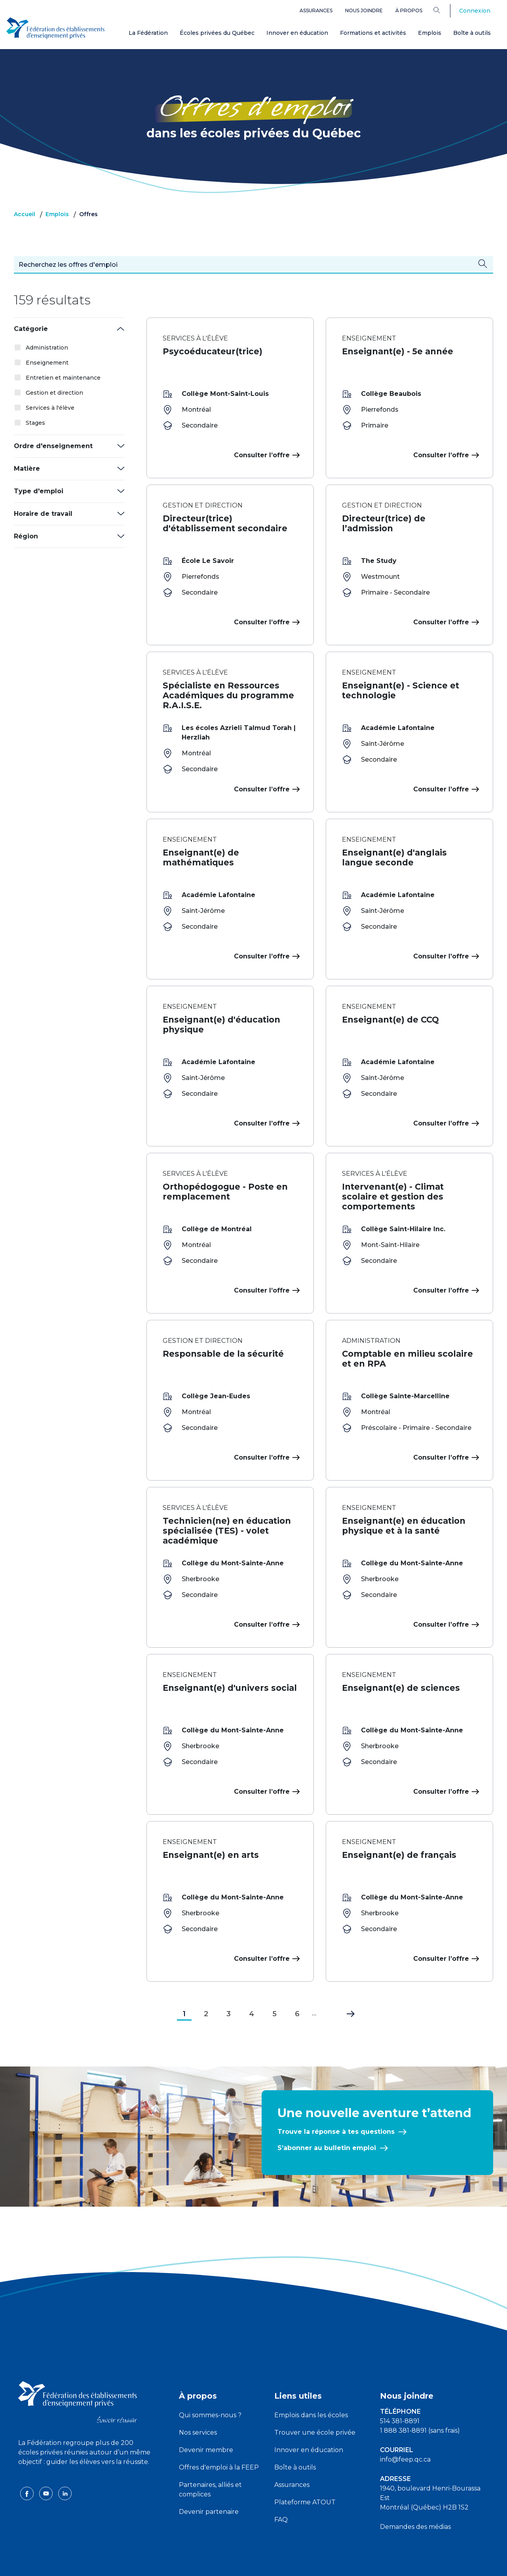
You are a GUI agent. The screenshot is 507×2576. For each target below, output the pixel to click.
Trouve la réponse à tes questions (336, 2100)
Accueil (24, 214)
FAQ (281, 2488)
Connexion (474, 10)
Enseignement (47, 362)
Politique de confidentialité (254, 2563)
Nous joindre (364, 10)
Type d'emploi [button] (38, 491)
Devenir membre (206, 2418)
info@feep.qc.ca (405, 2428)
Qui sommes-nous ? (210, 2383)
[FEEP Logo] (55, 28)
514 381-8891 (400, 2389)
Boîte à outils (472, 32)
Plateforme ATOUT (305, 2470)
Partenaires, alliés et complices (210, 2457)
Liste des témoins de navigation (340, 2563)
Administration (47, 347)
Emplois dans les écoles (311, 2383)
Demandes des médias (415, 2495)
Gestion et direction (54, 392)
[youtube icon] (46, 2461)
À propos (408, 10)
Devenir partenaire (209, 2480)
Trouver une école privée (314, 2401)
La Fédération (148, 32)
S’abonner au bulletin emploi (326, 2116)
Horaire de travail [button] (43, 513)
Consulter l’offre (266, 455)
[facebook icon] (27, 2461)
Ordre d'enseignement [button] (53, 446)
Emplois (429, 32)
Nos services (198, 2401)
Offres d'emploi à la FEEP (219, 2435)
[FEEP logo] (77, 2370)
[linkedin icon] (65, 2461)
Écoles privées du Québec (217, 32)
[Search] (442, 10)
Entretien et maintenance (63, 377)
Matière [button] (27, 468)
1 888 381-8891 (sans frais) (420, 2399)
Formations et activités (373, 32)
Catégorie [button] (31, 329)
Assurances (316, 10)
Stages (35, 422)
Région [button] (26, 536)
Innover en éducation (297, 32)
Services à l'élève (50, 407)
